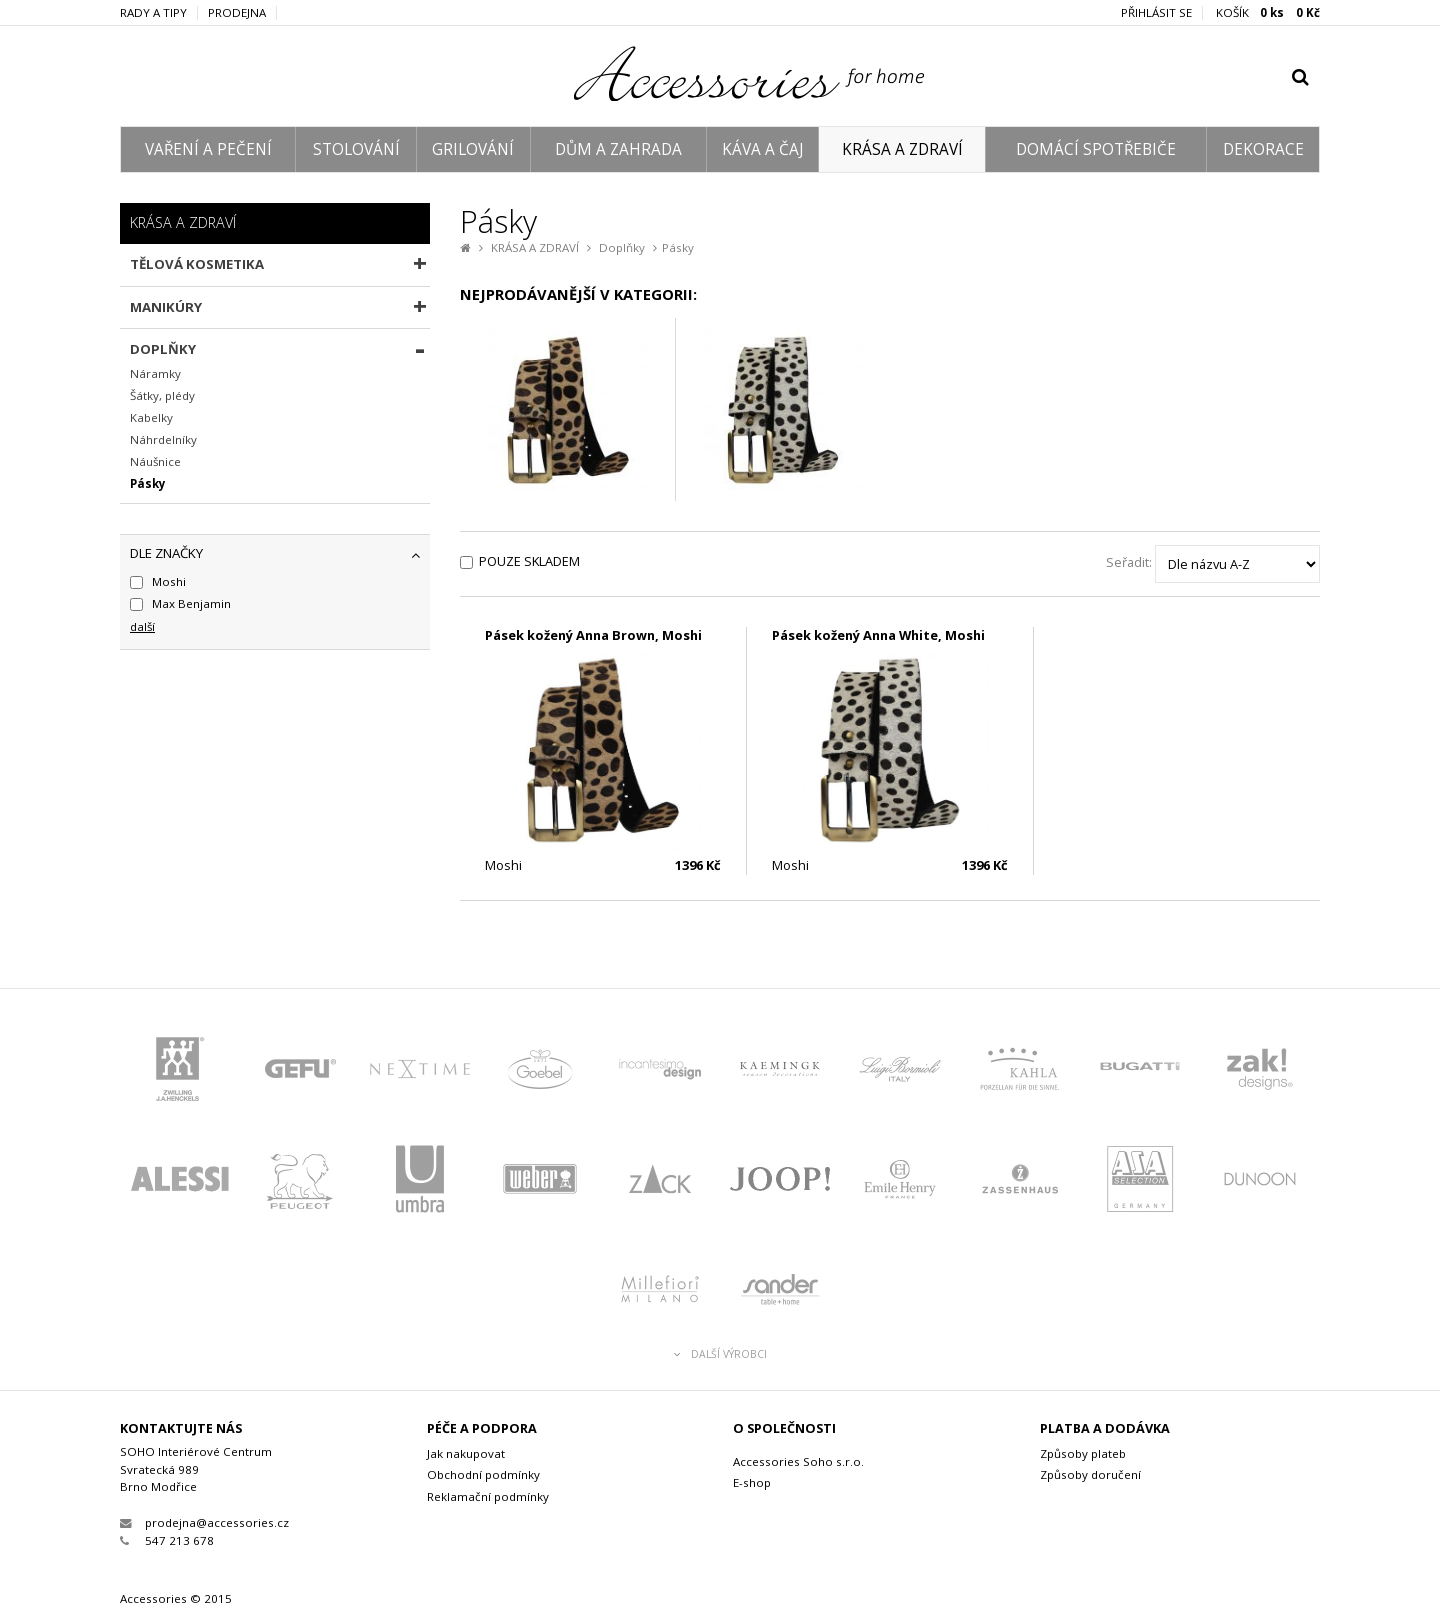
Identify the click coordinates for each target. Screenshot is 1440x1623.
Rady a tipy (153, 13)
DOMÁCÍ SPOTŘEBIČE (1096, 149)
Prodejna (237, 13)
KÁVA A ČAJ (762, 149)
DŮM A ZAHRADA (618, 149)
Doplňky (622, 247)
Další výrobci (720, 1354)
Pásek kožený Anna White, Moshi (878, 635)
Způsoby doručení (1090, 1474)
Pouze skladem (529, 561)
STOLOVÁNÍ (356, 149)
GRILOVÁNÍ (473, 149)
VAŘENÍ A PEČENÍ (208, 149)
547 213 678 (167, 1540)
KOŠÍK (1268, 13)
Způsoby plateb (1083, 1453)
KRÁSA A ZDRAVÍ (902, 149)
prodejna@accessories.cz (204, 1522)
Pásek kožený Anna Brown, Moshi (593, 635)
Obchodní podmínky (483, 1474)
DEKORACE (1263, 149)
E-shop (752, 1482)
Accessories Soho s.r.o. (798, 1461)
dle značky (166, 553)
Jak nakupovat (466, 1453)
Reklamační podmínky (488, 1496)
